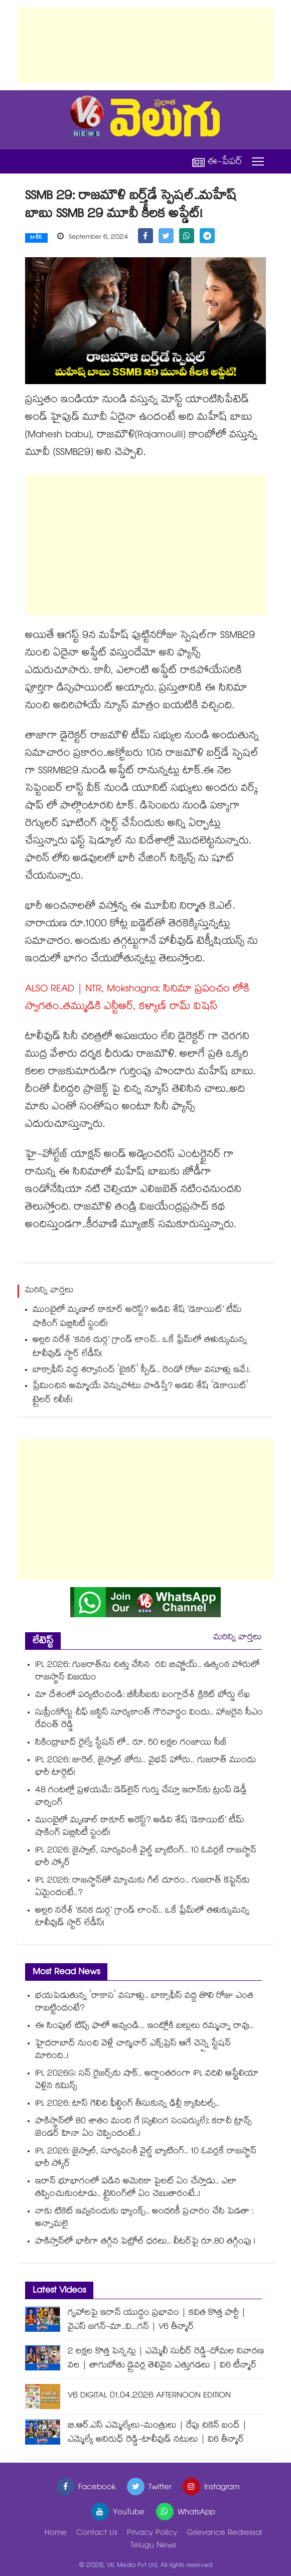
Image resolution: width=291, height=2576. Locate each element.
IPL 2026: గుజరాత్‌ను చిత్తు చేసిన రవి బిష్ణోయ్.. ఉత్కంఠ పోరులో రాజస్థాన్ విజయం (147, 1671)
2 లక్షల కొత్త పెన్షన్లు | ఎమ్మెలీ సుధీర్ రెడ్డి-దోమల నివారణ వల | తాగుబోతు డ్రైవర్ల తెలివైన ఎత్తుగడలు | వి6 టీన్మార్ (166, 2359)
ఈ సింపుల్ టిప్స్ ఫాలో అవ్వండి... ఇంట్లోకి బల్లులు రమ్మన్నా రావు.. (144, 2026)
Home (56, 2533)
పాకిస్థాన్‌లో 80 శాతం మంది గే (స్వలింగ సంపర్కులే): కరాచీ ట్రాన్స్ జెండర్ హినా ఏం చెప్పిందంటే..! (143, 2128)
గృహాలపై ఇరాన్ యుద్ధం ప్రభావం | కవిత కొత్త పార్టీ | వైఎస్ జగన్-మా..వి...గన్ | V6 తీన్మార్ (157, 2320)
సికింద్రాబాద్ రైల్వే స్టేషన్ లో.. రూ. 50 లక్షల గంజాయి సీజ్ (131, 1743)
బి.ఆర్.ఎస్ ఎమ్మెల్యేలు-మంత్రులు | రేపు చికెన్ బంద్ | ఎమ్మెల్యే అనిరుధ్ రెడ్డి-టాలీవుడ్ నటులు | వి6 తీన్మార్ (157, 2433)
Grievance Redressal (224, 2533)
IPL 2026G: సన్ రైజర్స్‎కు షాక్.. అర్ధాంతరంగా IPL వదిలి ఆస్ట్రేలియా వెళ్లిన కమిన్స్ (146, 2080)
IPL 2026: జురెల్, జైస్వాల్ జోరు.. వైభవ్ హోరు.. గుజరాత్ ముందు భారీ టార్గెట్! (145, 1767)
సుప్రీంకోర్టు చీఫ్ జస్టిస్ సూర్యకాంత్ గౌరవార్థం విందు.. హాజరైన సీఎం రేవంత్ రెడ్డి (149, 1719)
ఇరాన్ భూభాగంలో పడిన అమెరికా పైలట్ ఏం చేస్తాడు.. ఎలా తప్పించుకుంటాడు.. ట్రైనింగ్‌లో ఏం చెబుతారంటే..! (136, 2188)
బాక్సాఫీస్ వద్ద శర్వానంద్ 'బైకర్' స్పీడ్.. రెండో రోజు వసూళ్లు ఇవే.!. (142, 1370)
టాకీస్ (36, 238)
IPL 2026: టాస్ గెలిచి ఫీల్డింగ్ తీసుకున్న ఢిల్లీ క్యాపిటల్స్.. (127, 2104)
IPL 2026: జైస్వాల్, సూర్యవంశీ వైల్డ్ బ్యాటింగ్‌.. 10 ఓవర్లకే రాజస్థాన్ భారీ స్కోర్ (145, 1857)
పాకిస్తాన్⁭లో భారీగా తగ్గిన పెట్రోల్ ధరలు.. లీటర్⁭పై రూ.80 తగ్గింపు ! (145, 2242)
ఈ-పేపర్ (217, 161)
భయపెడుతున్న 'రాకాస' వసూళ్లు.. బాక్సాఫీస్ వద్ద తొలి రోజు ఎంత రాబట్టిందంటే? (144, 2002)
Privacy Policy (152, 2533)
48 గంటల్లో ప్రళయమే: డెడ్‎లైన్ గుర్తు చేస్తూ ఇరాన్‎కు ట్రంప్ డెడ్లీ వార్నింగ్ (141, 1797)
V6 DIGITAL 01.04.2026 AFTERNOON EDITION (149, 2396)
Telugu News (153, 2546)
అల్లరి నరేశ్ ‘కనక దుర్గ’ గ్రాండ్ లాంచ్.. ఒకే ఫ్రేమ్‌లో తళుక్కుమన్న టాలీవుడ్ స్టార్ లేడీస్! (140, 1347)
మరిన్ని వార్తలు (237, 1638)
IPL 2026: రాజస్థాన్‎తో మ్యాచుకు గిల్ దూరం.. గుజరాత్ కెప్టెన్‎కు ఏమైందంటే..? (142, 1887)
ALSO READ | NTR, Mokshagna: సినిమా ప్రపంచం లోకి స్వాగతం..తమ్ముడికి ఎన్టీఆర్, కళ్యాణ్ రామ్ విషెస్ (137, 998)
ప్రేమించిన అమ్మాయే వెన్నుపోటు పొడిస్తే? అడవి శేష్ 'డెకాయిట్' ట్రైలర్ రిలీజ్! (140, 1394)
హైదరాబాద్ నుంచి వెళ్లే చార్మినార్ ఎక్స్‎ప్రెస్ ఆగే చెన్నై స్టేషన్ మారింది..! (133, 2050)
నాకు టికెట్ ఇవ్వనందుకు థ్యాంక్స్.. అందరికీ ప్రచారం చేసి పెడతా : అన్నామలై (144, 2218)
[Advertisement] (145, 45)
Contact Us (96, 2533)
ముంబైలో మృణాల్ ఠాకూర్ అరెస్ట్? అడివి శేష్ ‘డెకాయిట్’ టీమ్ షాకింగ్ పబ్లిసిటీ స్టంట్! (137, 1317)
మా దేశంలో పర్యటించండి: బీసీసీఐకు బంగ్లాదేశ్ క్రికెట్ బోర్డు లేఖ (142, 1695)
